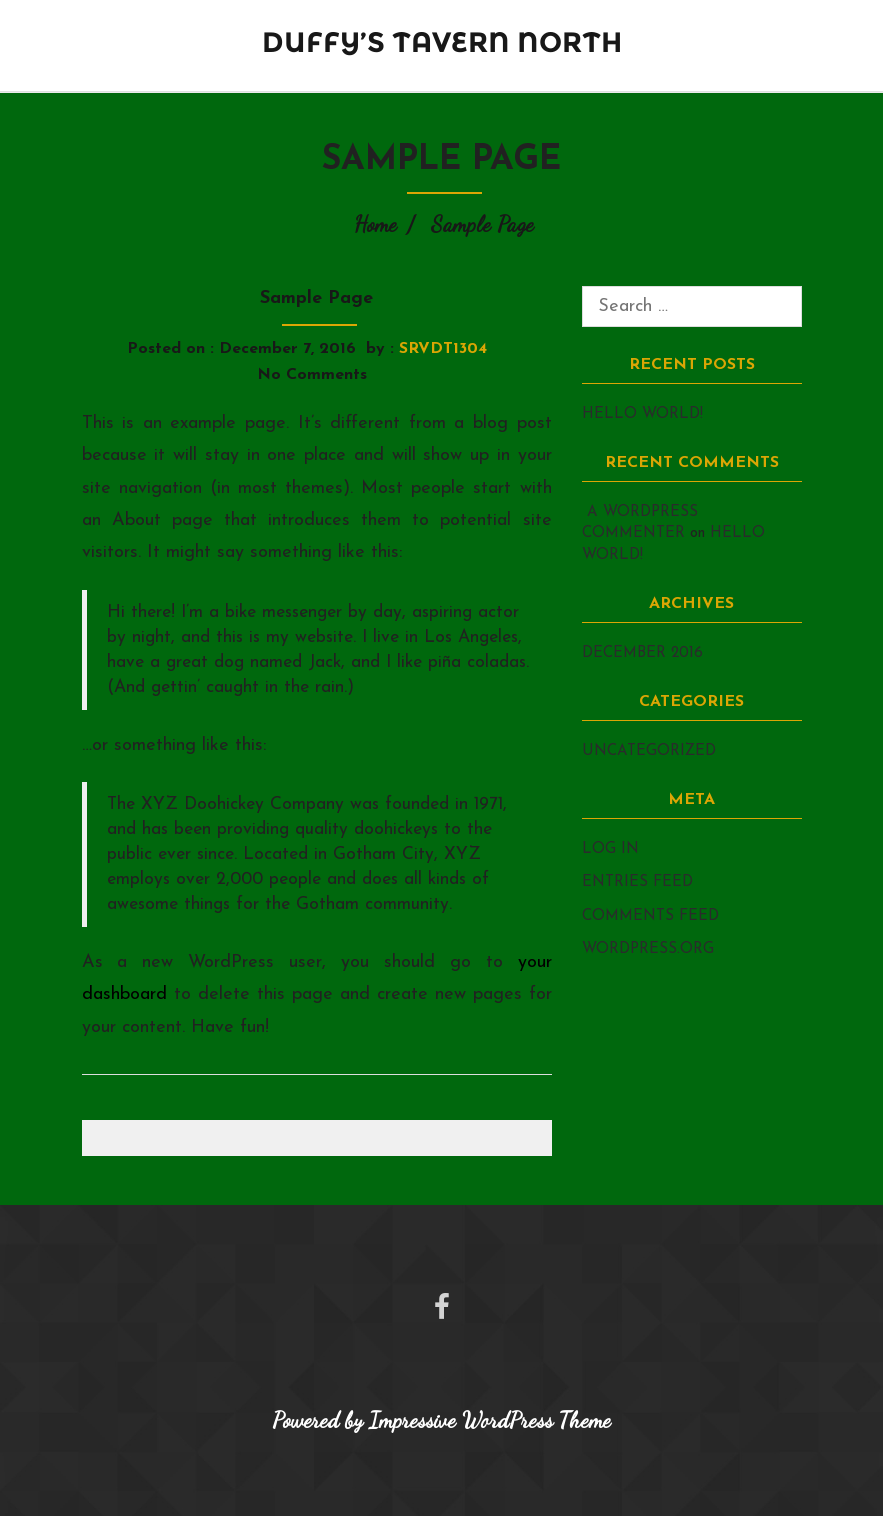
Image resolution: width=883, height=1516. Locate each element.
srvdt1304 (443, 349)
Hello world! (642, 414)
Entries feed (637, 882)
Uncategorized (649, 751)
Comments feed (650, 916)
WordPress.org (648, 949)
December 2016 (642, 653)
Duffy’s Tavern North (442, 42)
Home (375, 224)
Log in (610, 849)
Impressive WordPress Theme (490, 1420)
